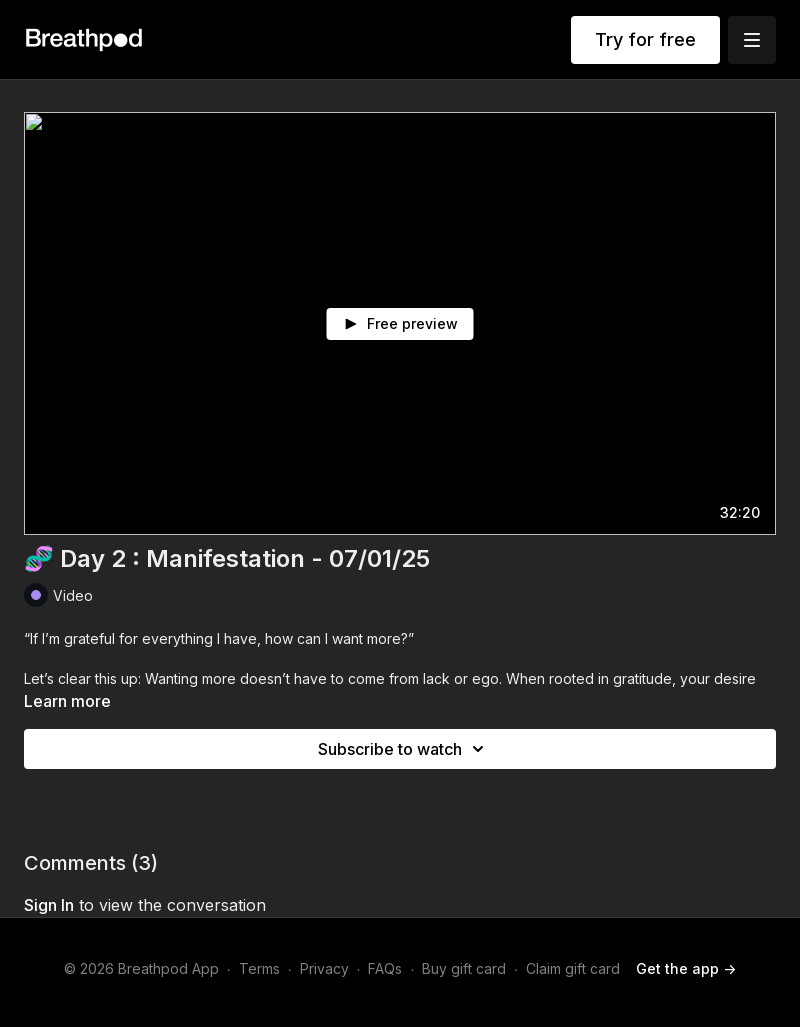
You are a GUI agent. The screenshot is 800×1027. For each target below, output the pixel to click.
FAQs (385, 968)
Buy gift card (464, 968)
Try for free (645, 39)
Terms (259, 968)
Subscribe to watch (404, 749)
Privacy (324, 968)
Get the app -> (686, 968)
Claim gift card (573, 968)
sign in (49, 905)
